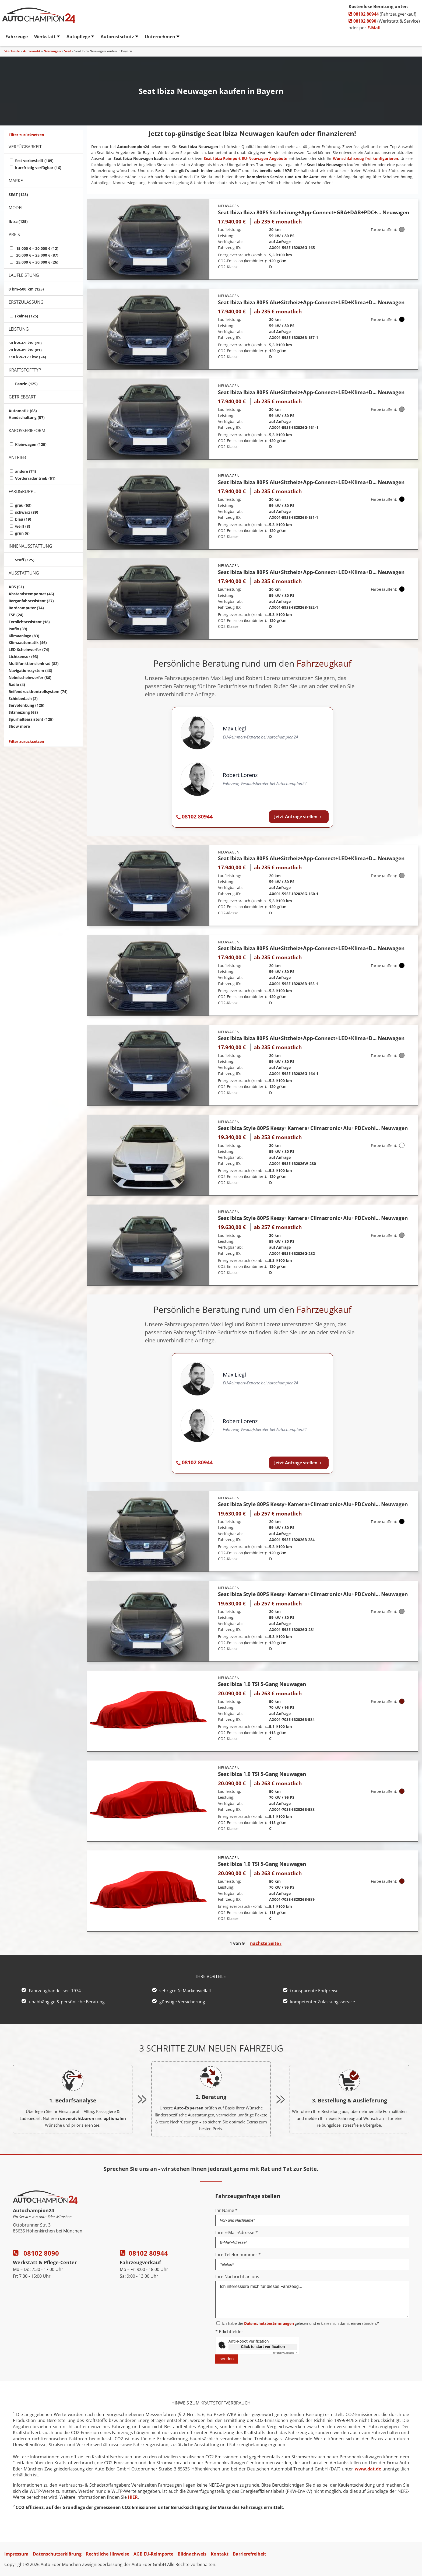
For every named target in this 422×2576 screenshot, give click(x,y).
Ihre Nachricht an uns (237, 2277)
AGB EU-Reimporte (153, 2554)
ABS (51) (16, 586)
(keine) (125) (26, 315)
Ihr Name (226, 2210)
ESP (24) (16, 614)
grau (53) (23, 505)
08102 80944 (364, 14)
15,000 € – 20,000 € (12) (36, 248)
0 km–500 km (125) (26, 289)
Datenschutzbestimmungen (269, 2323)
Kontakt (219, 2554)
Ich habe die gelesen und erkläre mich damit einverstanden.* (300, 2323)
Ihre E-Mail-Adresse (236, 2232)
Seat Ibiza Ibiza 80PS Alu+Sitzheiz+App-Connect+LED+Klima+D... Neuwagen (311, 302)
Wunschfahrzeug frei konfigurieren (365, 158)
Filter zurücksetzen (26, 134)
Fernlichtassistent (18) (29, 621)
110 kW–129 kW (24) (27, 356)
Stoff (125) (24, 559)
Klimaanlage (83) (24, 635)
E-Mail (374, 28)
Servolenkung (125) (26, 705)
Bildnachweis (192, 2554)
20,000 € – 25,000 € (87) (36, 255)
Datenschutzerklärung (57, 2554)
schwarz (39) (26, 512)
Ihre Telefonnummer (238, 2255)
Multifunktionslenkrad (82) (34, 663)
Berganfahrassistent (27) (31, 600)
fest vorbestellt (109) (34, 160)
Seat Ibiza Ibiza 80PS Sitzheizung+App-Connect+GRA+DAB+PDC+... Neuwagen (313, 212)
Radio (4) (17, 684)
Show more (19, 726)
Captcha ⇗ (285, 2352)
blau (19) (23, 519)
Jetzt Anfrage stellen (298, 817)
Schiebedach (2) (23, 698)
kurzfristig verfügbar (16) (38, 167)
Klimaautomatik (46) (28, 642)
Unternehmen (160, 37)
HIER (133, 2497)
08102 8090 (362, 21)
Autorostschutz (117, 37)
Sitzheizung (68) (23, 712)
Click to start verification (263, 2346)
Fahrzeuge (16, 37)
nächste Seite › (266, 1943)
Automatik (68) (23, 410)
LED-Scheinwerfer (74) (29, 649)
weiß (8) (22, 526)
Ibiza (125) (18, 221)
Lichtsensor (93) (23, 656)
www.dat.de (368, 2469)
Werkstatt (45, 37)
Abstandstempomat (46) (31, 593)
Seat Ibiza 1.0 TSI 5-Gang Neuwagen (262, 1684)
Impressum (16, 2554)
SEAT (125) (18, 194)
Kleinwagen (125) (31, 444)
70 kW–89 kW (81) (25, 349)
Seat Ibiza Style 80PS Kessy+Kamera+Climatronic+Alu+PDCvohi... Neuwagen (313, 1128)
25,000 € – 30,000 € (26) (36, 262)
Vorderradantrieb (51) (35, 478)
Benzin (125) (26, 383)
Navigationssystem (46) (30, 670)
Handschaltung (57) (27, 417)
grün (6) (22, 533)
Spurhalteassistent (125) (31, 719)
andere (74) (25, 471)
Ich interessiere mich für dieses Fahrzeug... (312, 2299)
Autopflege (78, 37)
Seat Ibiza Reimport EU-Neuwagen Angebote (245, 158)
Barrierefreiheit (249, 2554)
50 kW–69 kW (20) (25, 342)
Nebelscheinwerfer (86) (30, 677)
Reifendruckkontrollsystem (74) (38, 691)
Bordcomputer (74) (26, 607)
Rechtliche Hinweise (107, 2554)
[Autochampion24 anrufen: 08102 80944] (194, 817)
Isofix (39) (18, 628)
